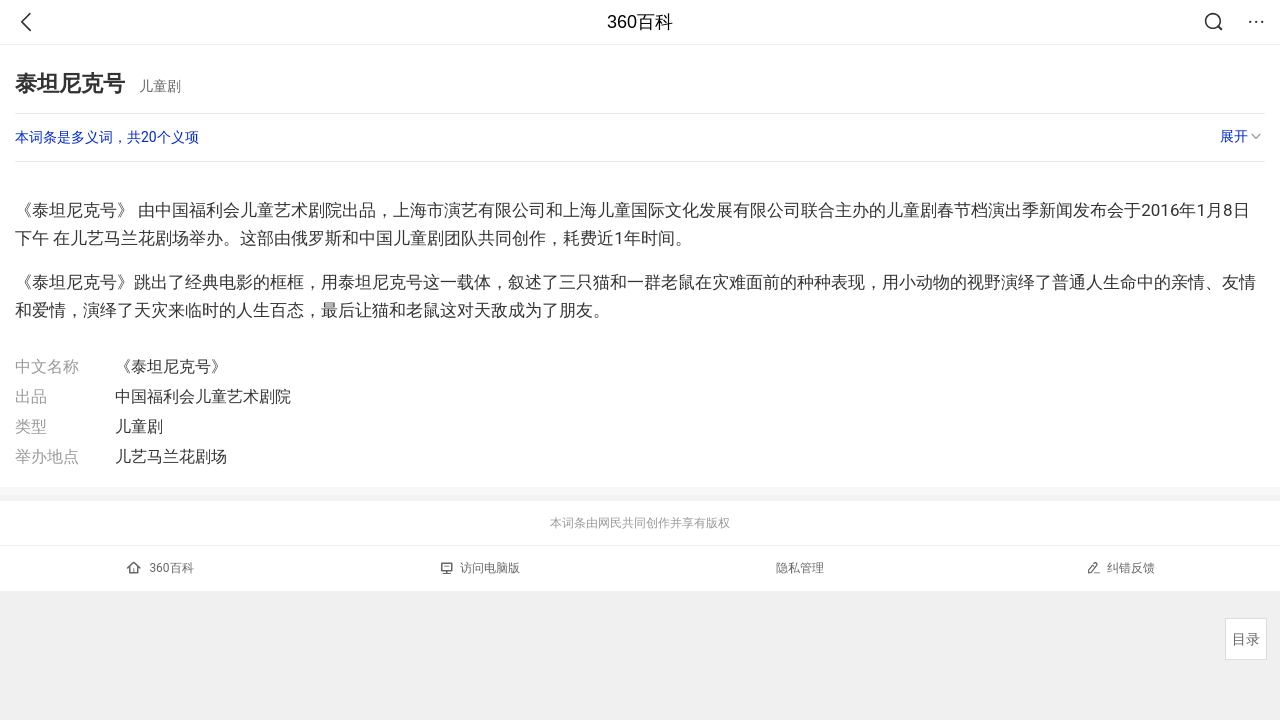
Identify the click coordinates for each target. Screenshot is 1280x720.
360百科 (640, 22)
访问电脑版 (480, 568)
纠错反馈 (1120, 567)
